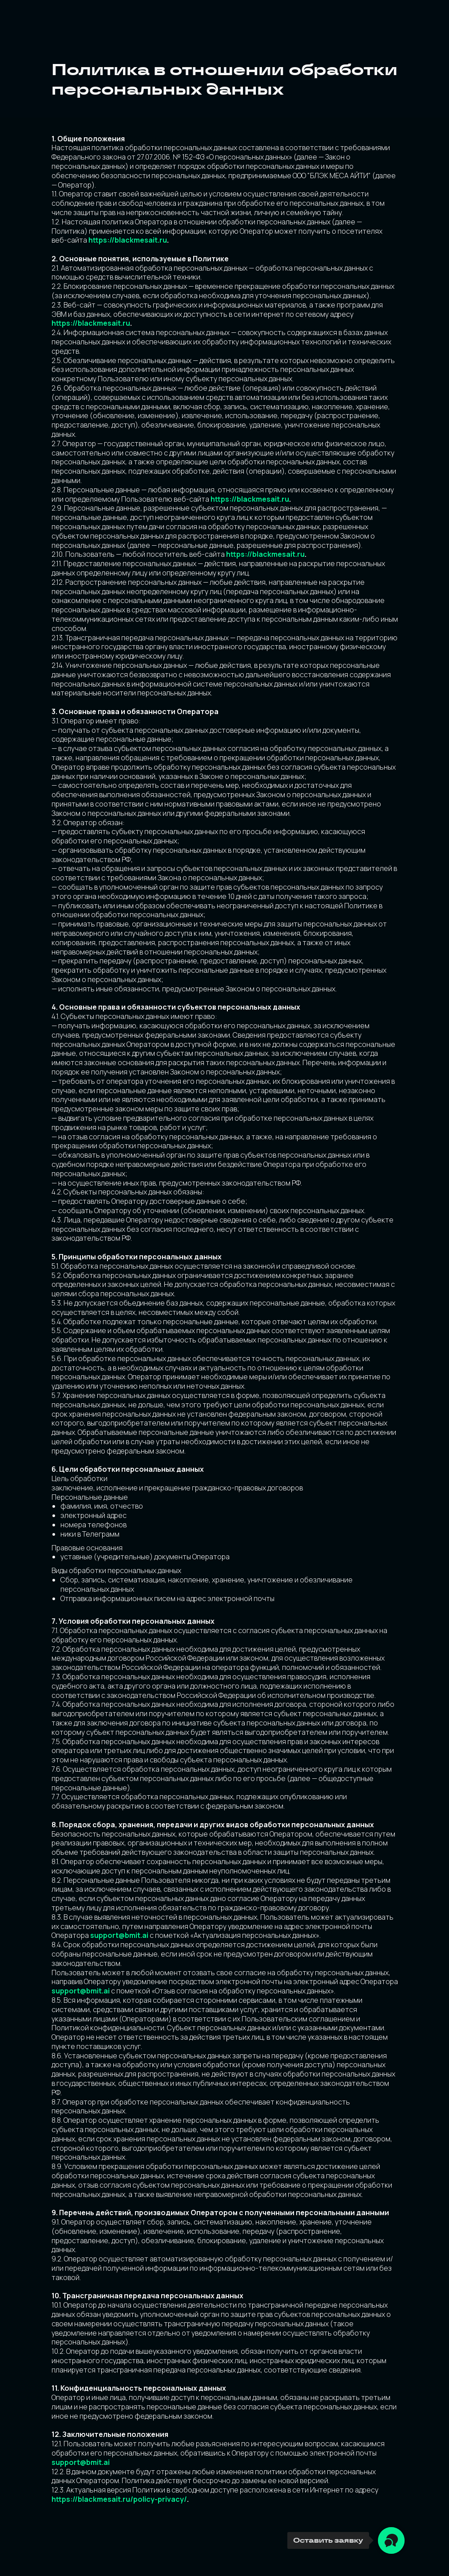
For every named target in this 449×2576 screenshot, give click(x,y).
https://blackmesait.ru (127, 240)
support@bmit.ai (119, 1935)
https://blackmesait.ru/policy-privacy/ (119, 2499)
